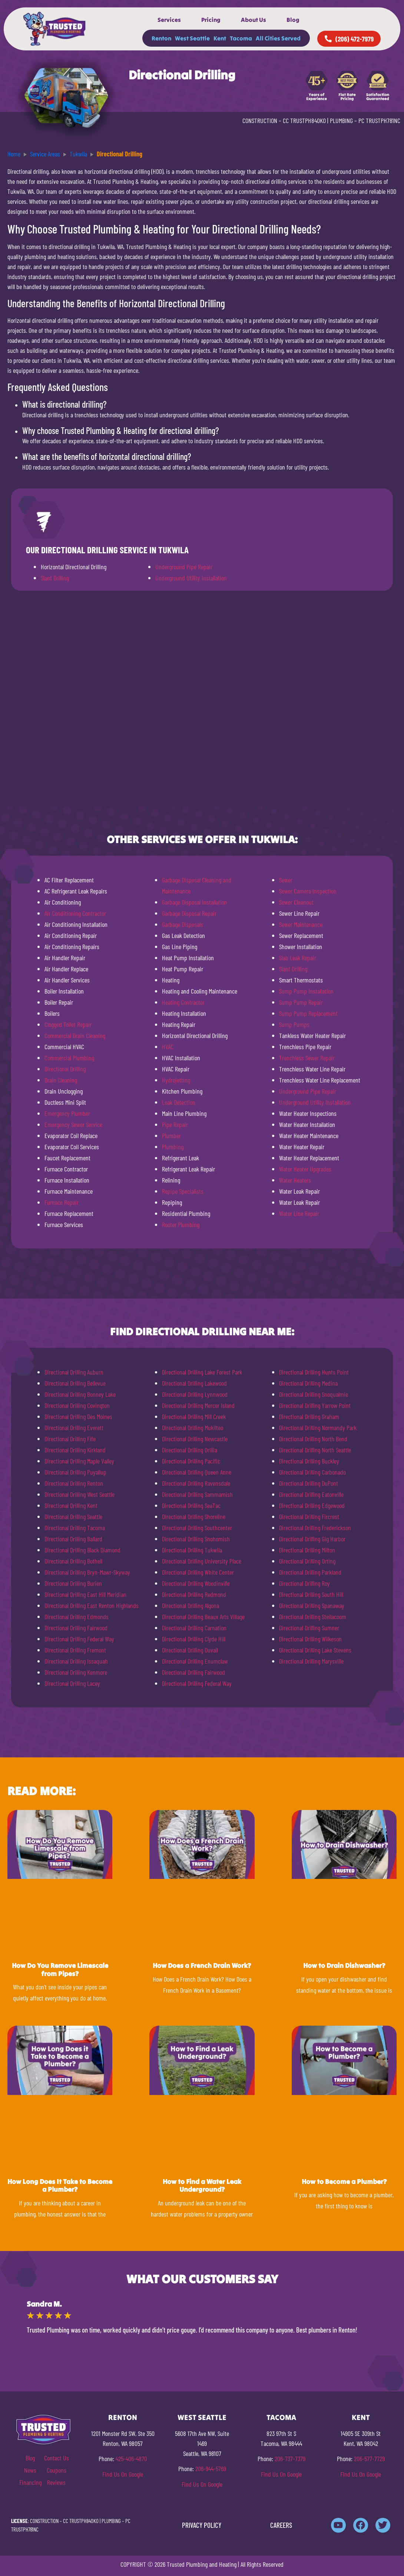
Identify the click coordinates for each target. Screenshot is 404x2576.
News (30, 2470)
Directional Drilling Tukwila (192, 1550)
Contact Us (56, 2458)
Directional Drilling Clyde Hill (193, 1639)
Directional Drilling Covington (77, 1405)
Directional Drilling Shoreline (193, 1516)
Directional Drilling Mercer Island (198, 1405)
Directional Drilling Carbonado (312, 1472)
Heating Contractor (183, 1002)
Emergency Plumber (67, 1113)
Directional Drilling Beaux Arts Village (203, 1616)
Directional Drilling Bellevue (75, 1383)
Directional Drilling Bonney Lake (80, 1394)
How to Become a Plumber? (344, 2181)
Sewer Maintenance (300, 924)
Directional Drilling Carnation (194, 1628)
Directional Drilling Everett (73, 1427)
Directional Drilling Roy (304, 1583)
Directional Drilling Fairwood (75, 1628)
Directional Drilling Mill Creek (194, 1416)
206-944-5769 (210, 2468)
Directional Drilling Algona (190, 1605)
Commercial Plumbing (69, 1058)
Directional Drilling (65, 1069)
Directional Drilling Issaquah (76, 1661)
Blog (293, 19)
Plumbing (172, 1147)
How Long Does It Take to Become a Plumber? (59, 2185)
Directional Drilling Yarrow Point (315, 1405)
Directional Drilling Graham (309, 1416)
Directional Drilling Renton (73, 1483)
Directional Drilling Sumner (309, 1628)
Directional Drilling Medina (308, 1383)
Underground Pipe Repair (183, 567)
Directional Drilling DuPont (308, 1483)
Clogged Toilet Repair (68, 1024)
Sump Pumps (294, 1024)
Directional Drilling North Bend (313, 1439)
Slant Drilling (55, 578)
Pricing (211, 19)
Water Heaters (295, 1180)
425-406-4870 (131, 2458)
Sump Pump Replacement (308, 1013)
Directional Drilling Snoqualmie (313, 1394)
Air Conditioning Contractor (75, 913)
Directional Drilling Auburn (73, 1372)
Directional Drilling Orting (307, 1561)
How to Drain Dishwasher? (344, 1965)
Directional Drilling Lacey (72, 1683)
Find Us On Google (122, 2474)
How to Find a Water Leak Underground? (202, 2185)
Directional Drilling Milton (307, 1550)
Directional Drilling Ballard (73, 1539)
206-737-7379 (290, 2458)
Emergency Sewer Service (73, 1124)
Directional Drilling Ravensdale (196, 1483)
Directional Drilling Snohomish (196, 1539)
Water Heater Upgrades (305, 1169)
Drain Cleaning (60, 1080)
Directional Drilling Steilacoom (312, 1616)
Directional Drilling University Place (201, 1561)
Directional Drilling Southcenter (197, 1528)
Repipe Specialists (182, 1191)
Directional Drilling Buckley (309, 1461)
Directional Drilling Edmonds (76, 1616)
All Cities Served (278, 38)
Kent (219, 38)
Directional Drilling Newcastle (195, 1439)
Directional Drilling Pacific (191, 1461)
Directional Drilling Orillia (189, 1450)
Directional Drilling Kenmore (75, 1672)
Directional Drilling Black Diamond (82, 1550)
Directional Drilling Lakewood (194, 1383)
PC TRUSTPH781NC (379, 120)
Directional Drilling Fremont (75, 1650)
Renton (161, 38)
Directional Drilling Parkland (310, 1572)
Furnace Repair (61, 1202)
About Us (253, 19)
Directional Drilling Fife (70, 1439)
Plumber (171, 1135)
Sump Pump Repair (301, 1002)
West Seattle (192, 38)
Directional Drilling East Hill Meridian (85, 1594)
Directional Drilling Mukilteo (192, 1427)
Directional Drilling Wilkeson (310, 1639)
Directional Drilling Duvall (190, 1650)
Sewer (285, 880)
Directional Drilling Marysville (311, 1661)
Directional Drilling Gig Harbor (312, 1539)
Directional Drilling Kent (70, 1505)
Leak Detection (178, 1102)
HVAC (167, 1046)
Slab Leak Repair (297, 958)
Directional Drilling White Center (198, 1572)
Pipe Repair (175, 1124)
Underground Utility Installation (191, 578)
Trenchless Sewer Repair (307, 1058)
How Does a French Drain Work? (202, 1965)
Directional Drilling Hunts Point (314, 1372)
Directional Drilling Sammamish (197, 1494)
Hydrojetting (176, 1080)
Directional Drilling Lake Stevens (315, 1650)
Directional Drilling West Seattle (79, 1494)
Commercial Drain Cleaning (74, 1035)
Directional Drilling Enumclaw (195, 1661)
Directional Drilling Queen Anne (196, 1472)
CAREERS (281, 2525)
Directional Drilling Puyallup (75, 1472)
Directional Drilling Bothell (73, 1561)
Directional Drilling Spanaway (311, 1605)
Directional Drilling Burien (73, 1583)
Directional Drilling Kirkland (75, 1450)
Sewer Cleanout (296, 902)
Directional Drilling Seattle (73, 1516)
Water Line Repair (299, 1213)
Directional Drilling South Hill (311, 1594)
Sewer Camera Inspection (308, 891)
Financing (30, 2482)
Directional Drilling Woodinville (196, 1583)
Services (169, 19)
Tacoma (241, 38)
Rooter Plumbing (180, 1224)
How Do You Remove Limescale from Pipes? (60, 1969)
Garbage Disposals (182, 924)
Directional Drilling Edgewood (312, 1505)
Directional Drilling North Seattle (315, 1450)
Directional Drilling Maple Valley (79, 1461)
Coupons (56, 2470)
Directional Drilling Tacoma (74, 1528)
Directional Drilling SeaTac (191, 1505)
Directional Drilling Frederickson (315, 1528)
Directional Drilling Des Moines (78, 1416)
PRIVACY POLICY (201, 2525)
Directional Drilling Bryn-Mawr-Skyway (87, 1572)
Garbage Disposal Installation (194, 902)
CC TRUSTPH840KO (304, 120)
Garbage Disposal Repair (189, 913)
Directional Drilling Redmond (194, 1594)
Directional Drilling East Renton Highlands (91, 1605)
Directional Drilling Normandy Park (318, 1427)
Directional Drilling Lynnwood (195, 1394)
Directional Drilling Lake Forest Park (202, 1372)
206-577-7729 (369, 2458)
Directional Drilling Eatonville (311, 1494)
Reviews (56, 2482)
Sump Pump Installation (306, 991)
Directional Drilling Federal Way (79, 1639)
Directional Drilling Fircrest (309, 1516)
